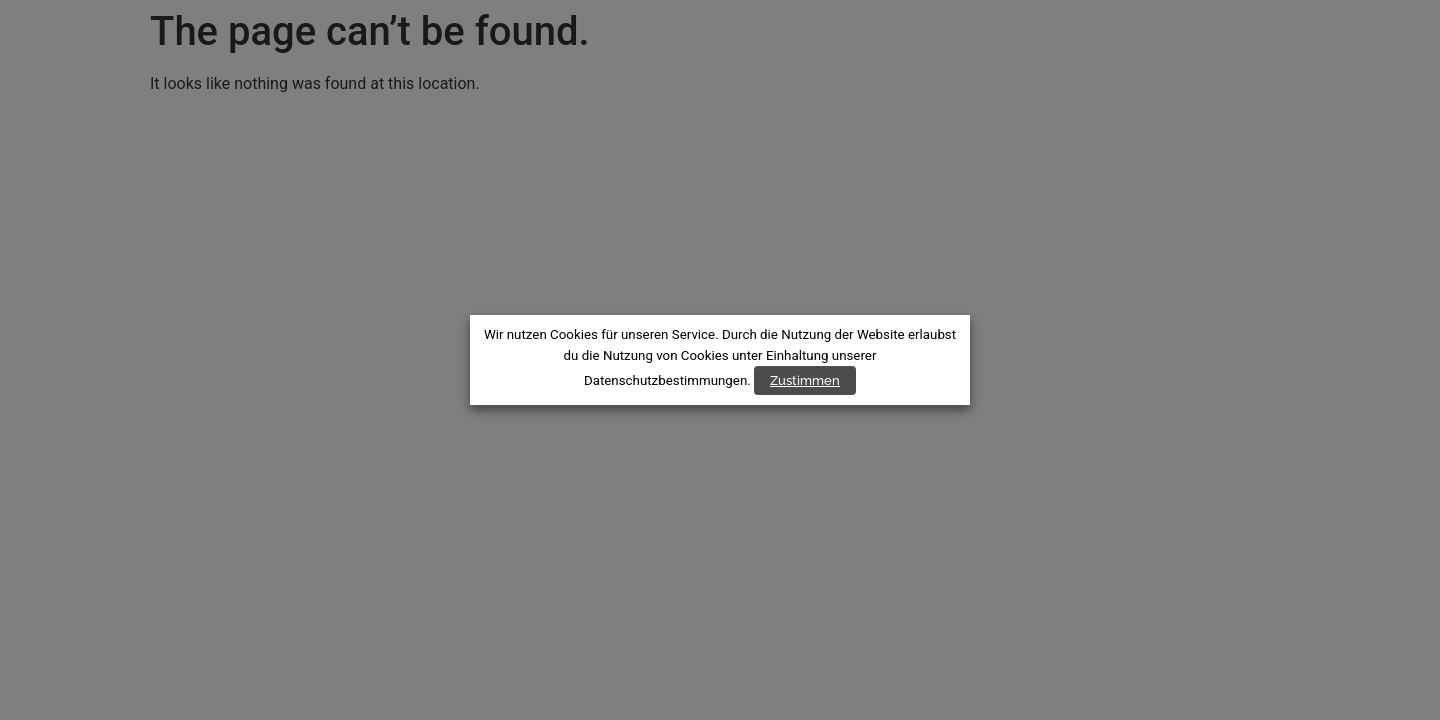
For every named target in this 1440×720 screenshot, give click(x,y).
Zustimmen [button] (805, 380)
